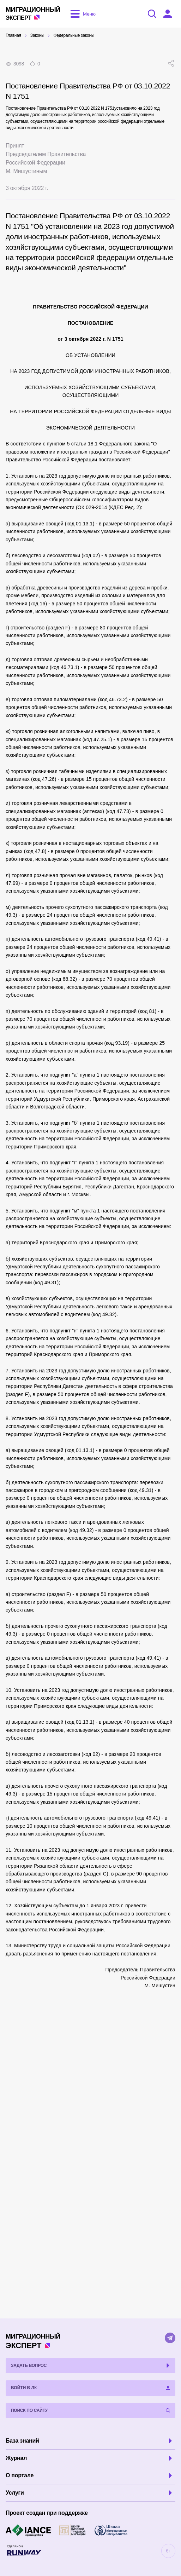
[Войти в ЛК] (167, 14)
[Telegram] (170, 2338)
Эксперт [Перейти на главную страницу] (33, 13)
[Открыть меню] (81, 14)
